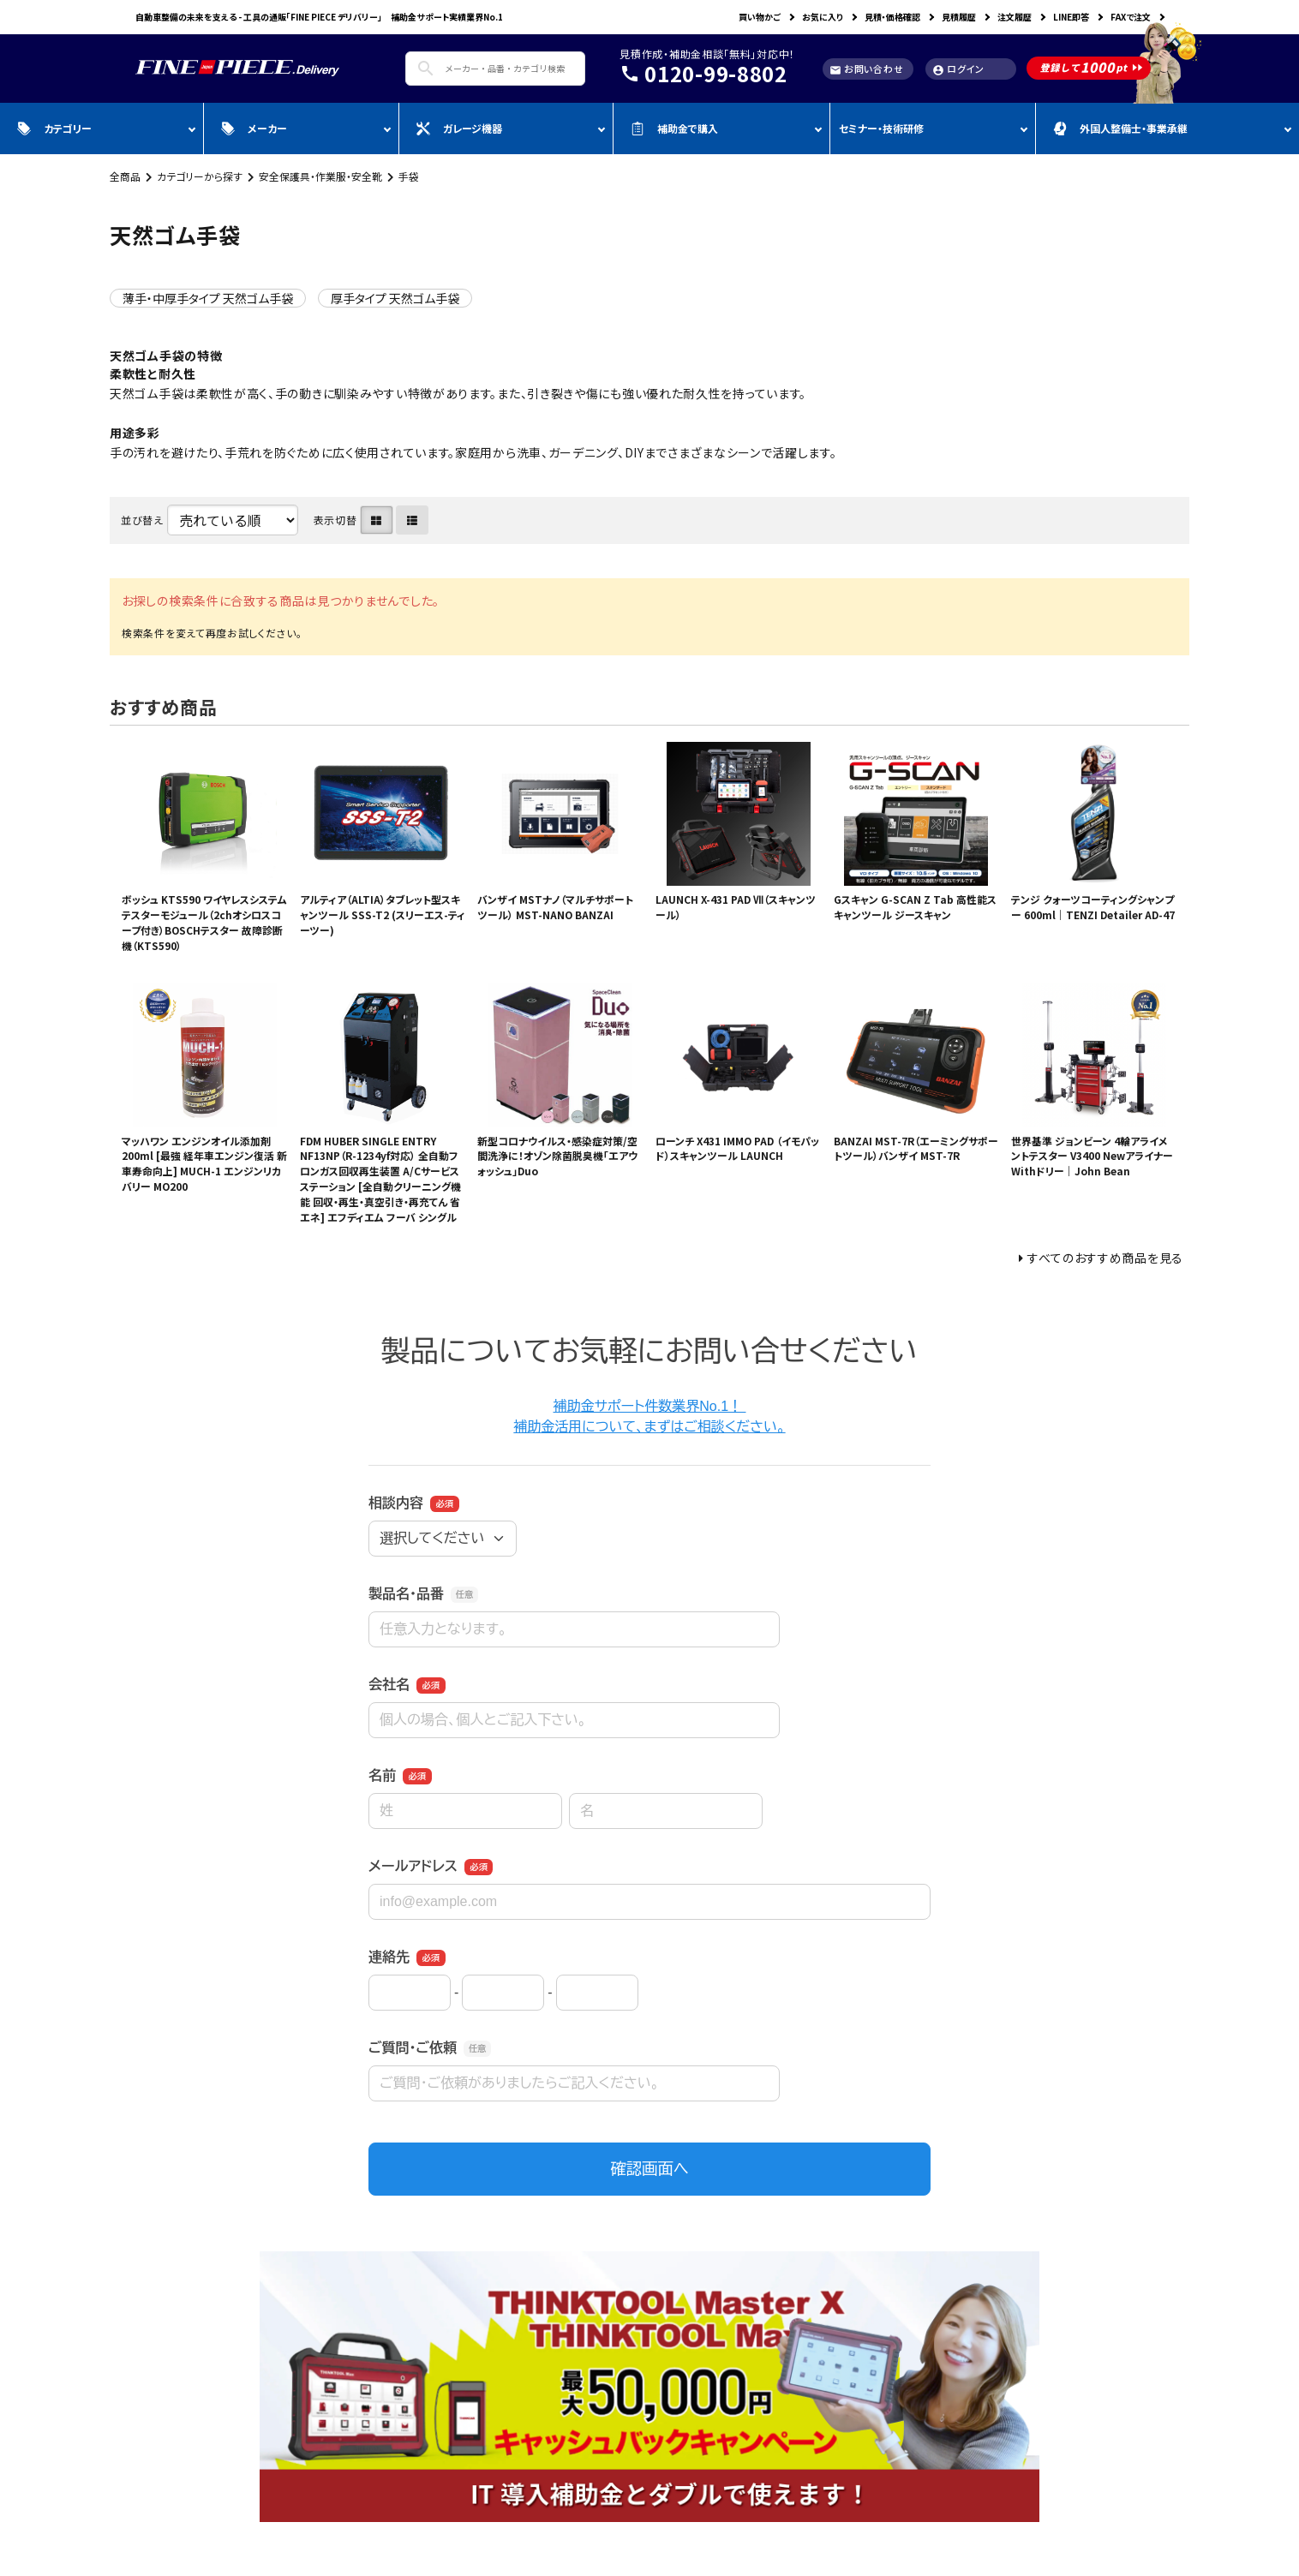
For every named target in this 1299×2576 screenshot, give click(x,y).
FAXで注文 (1130, 16)
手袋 (408, 176)
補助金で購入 (674, 128)
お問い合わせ (866, 69)
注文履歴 (1014, 16)
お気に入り (822, 16)
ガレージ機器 (459, 128)
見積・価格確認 (892, 16)
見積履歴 (959, 16)
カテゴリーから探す (199, 176)
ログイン (958, 69)
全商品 (125, 176)
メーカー (254, 128)
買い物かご (760, 16)
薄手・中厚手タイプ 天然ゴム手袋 (208, 298)
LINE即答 (1071, 16)
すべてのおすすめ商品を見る (1105, 1257)
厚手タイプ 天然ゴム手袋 (395, 298)
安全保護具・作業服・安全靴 (320, 176)
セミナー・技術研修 (881, 128)
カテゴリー (54, 128)
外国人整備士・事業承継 (1120, 128)
